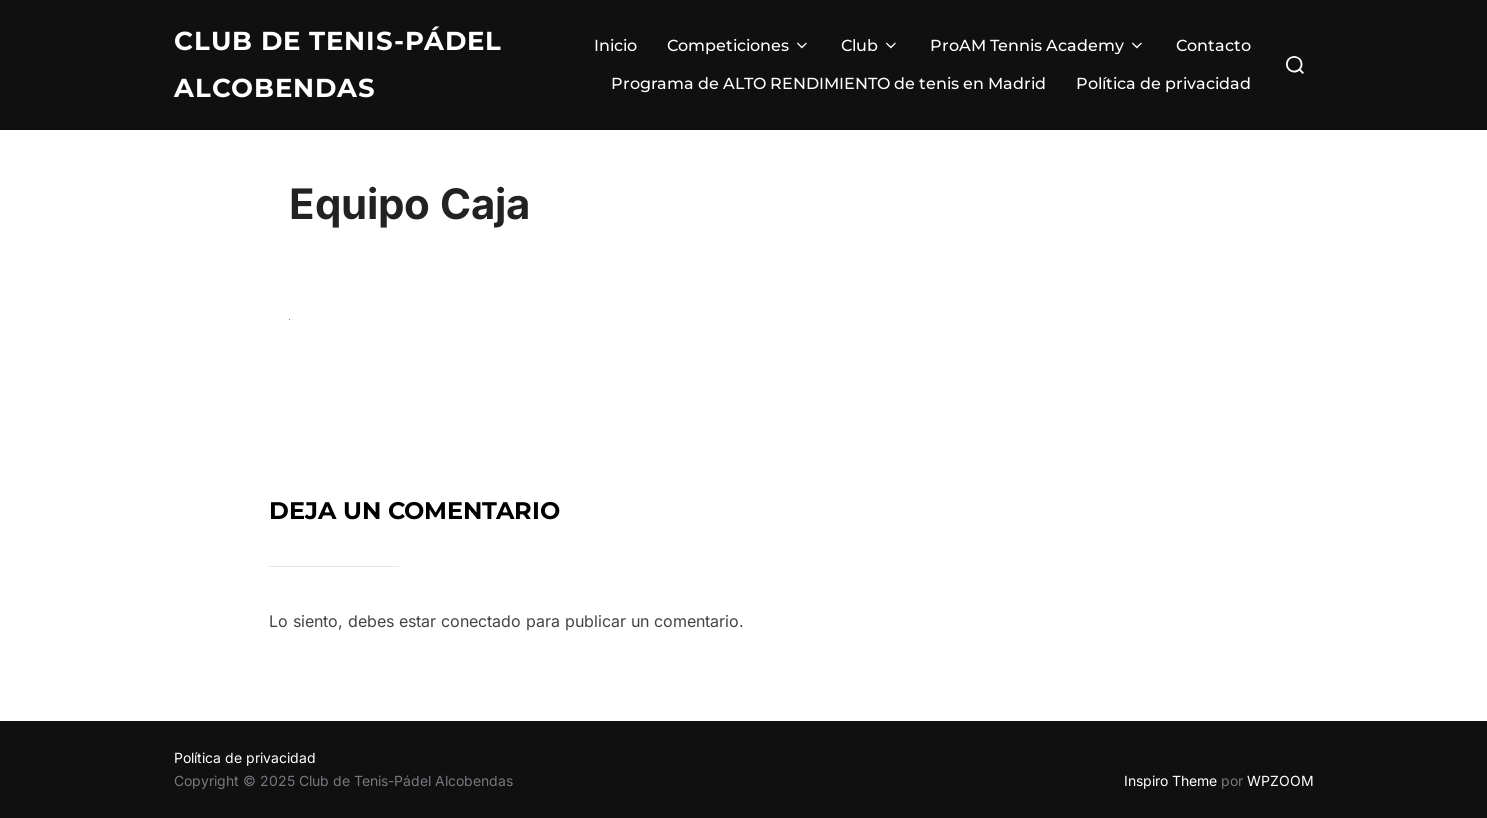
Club (870, 45)
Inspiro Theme (1170, 780)
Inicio (615, 45)
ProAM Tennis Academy (1038, 45)
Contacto (1213, 45)
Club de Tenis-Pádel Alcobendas (338, 64)
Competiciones (739, 45)
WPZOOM (1280, 780)
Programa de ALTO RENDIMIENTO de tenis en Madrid (828, 83)
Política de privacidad (1163, 83)
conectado (481, 621)
